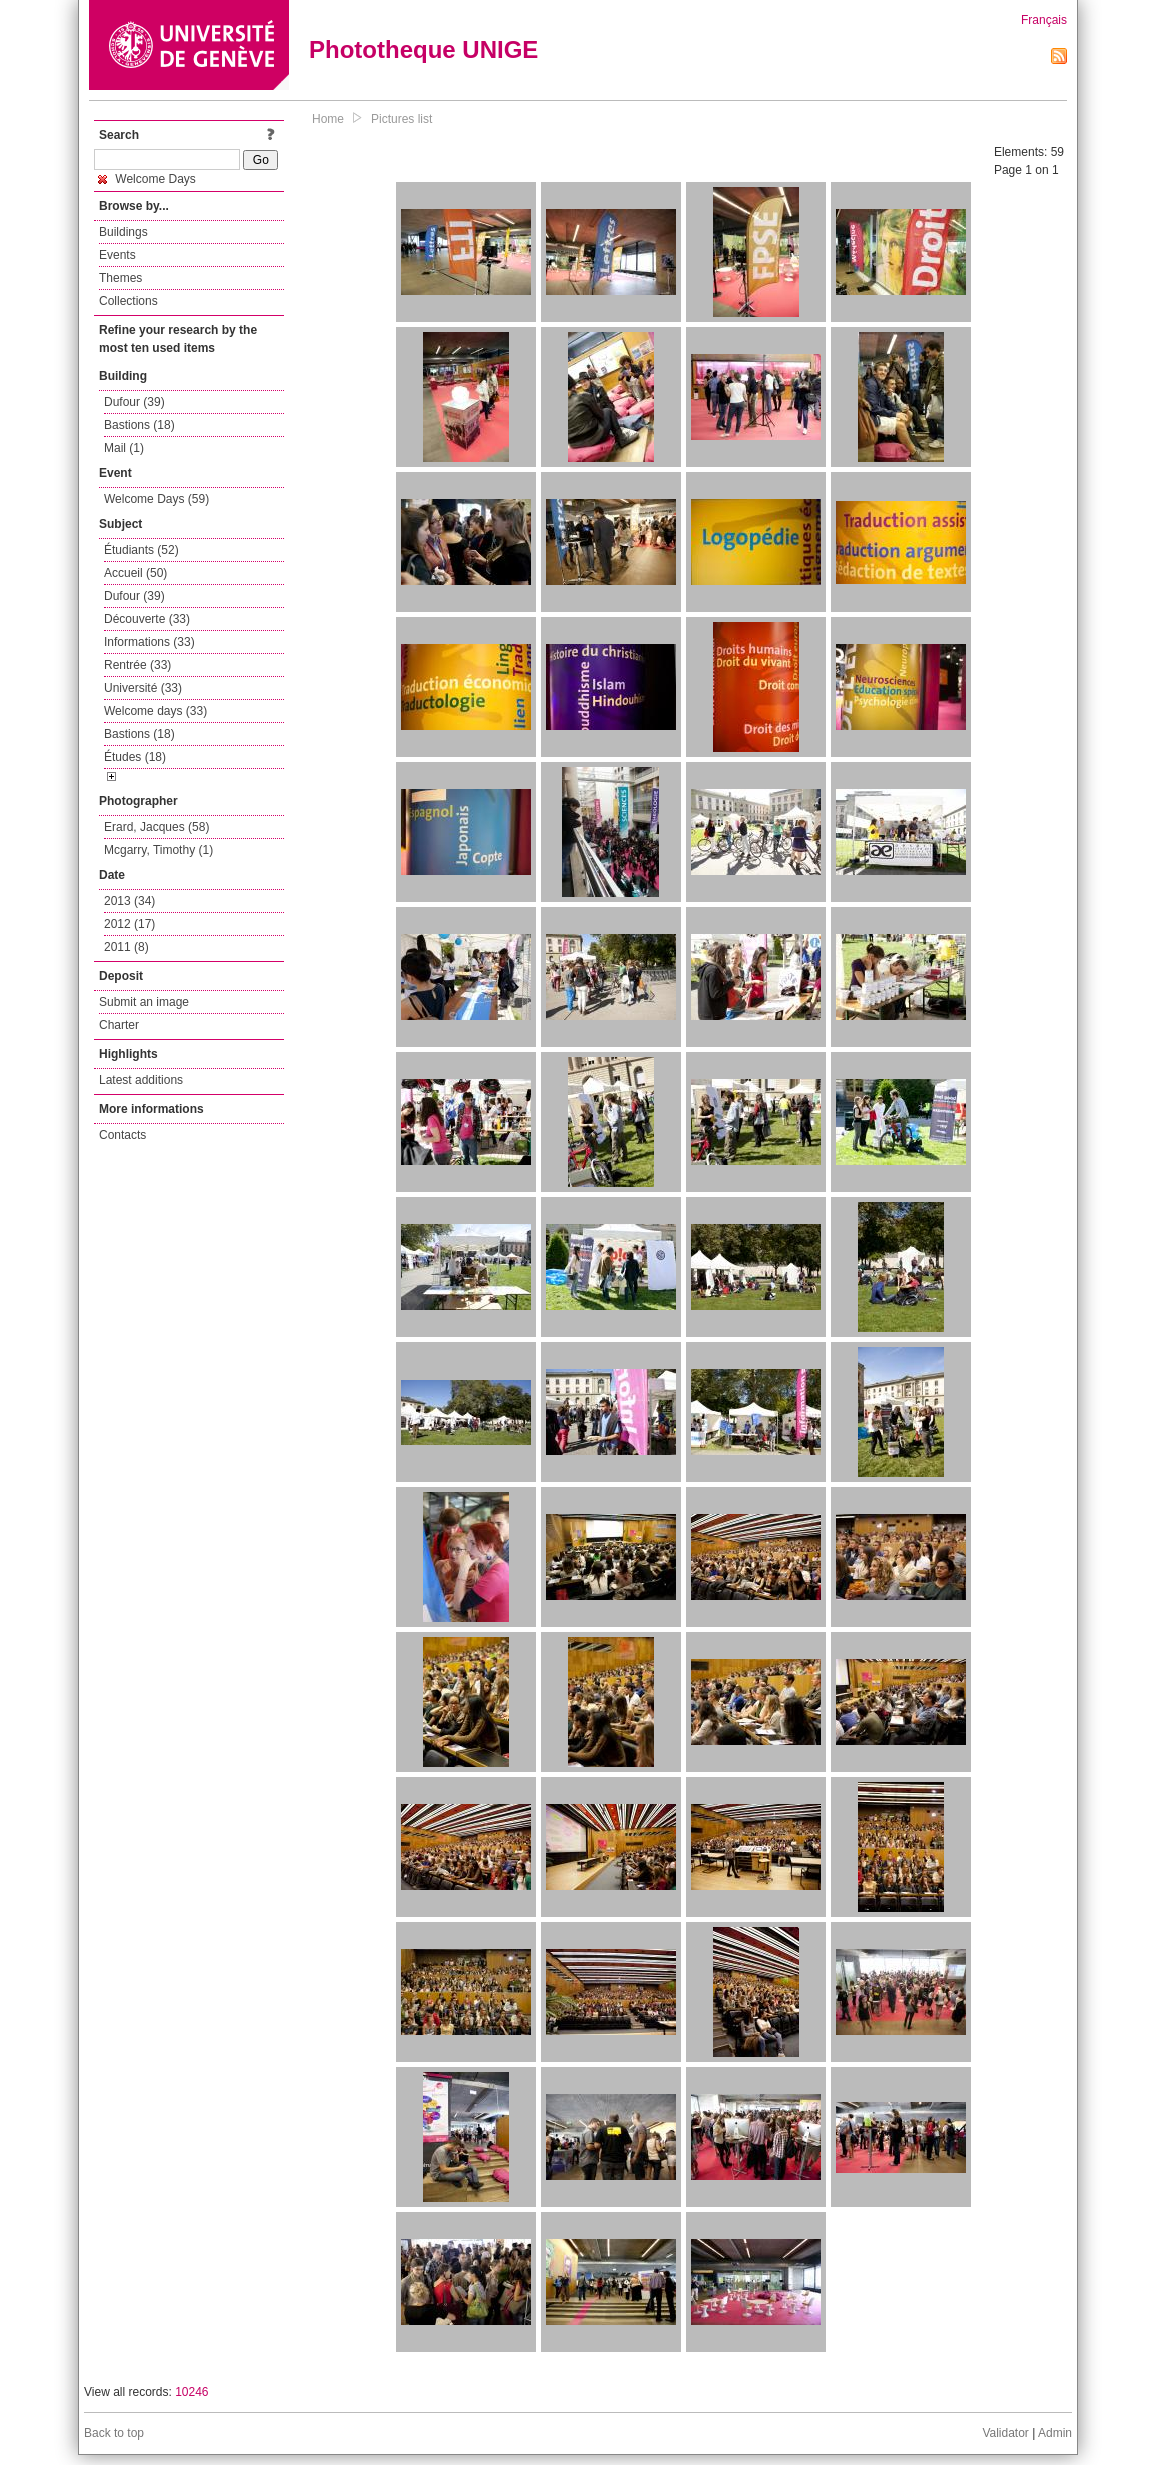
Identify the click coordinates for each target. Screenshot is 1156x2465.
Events (117, 255)
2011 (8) (126, 947)
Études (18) (135, 757)
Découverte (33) (147, 619)
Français (1044, 20)
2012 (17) (129, 924)
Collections (128, 301)
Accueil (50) (135, 573)
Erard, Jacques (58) (156, 827)
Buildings (123, 232)
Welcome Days (147, 179)
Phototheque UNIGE (423, 49)
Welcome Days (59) (156, 499)
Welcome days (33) (155, 711)
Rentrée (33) (137, 665)
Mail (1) (124, 448)
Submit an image (144, 1002)
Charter (119, 1025)
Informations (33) (149, 642)
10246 (191, 2392)
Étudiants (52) (141, 550)
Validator (1005, 2433)
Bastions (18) (139, 425)
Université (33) (143, 688)
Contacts (122, 1135)
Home (328, 119)
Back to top (114, 2433)
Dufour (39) (134, 402)
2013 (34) (129, 901)
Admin (1055, 2433)
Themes (120, 278)
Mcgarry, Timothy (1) (158, 850)
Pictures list (401, 119)
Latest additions (141, 1080)
